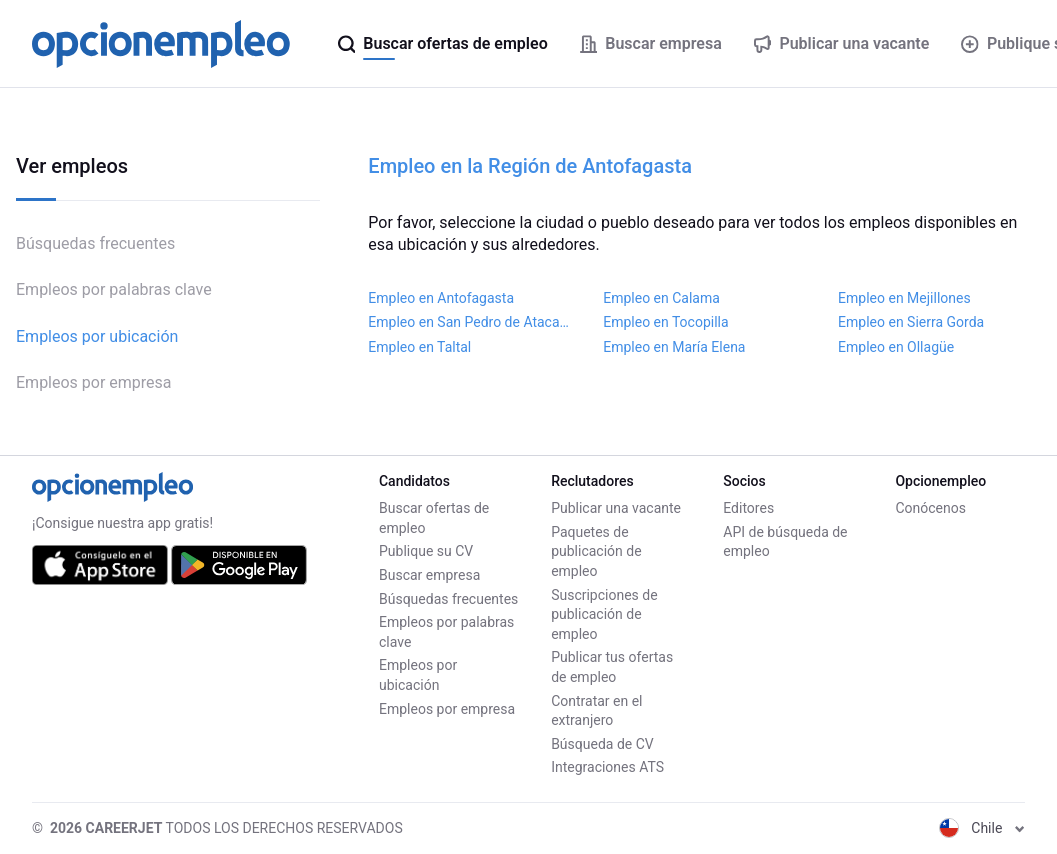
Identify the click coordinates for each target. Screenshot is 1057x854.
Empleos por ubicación (97, 336)
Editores (748, 508)
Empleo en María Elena (674, 347)
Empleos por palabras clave (114, 289)
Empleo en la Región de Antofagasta (530, 166)
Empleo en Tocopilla (665, 322)
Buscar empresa (429, 575)
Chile (982, 828)
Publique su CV (426, 551)
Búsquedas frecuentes (95, 243)
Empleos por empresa (94, 382)
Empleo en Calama (661, 298)
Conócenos (930, 508)
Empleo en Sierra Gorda (911, 322)
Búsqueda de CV (602, 744)
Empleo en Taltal (419, 347)
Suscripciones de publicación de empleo (604, 614)
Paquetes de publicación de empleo (596, 551)
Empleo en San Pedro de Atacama (469, 322)
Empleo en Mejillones (904, 298)
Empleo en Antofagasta (441, 298)
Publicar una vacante (616, 508)
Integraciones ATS (607, 767)
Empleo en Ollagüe (896, 347)
